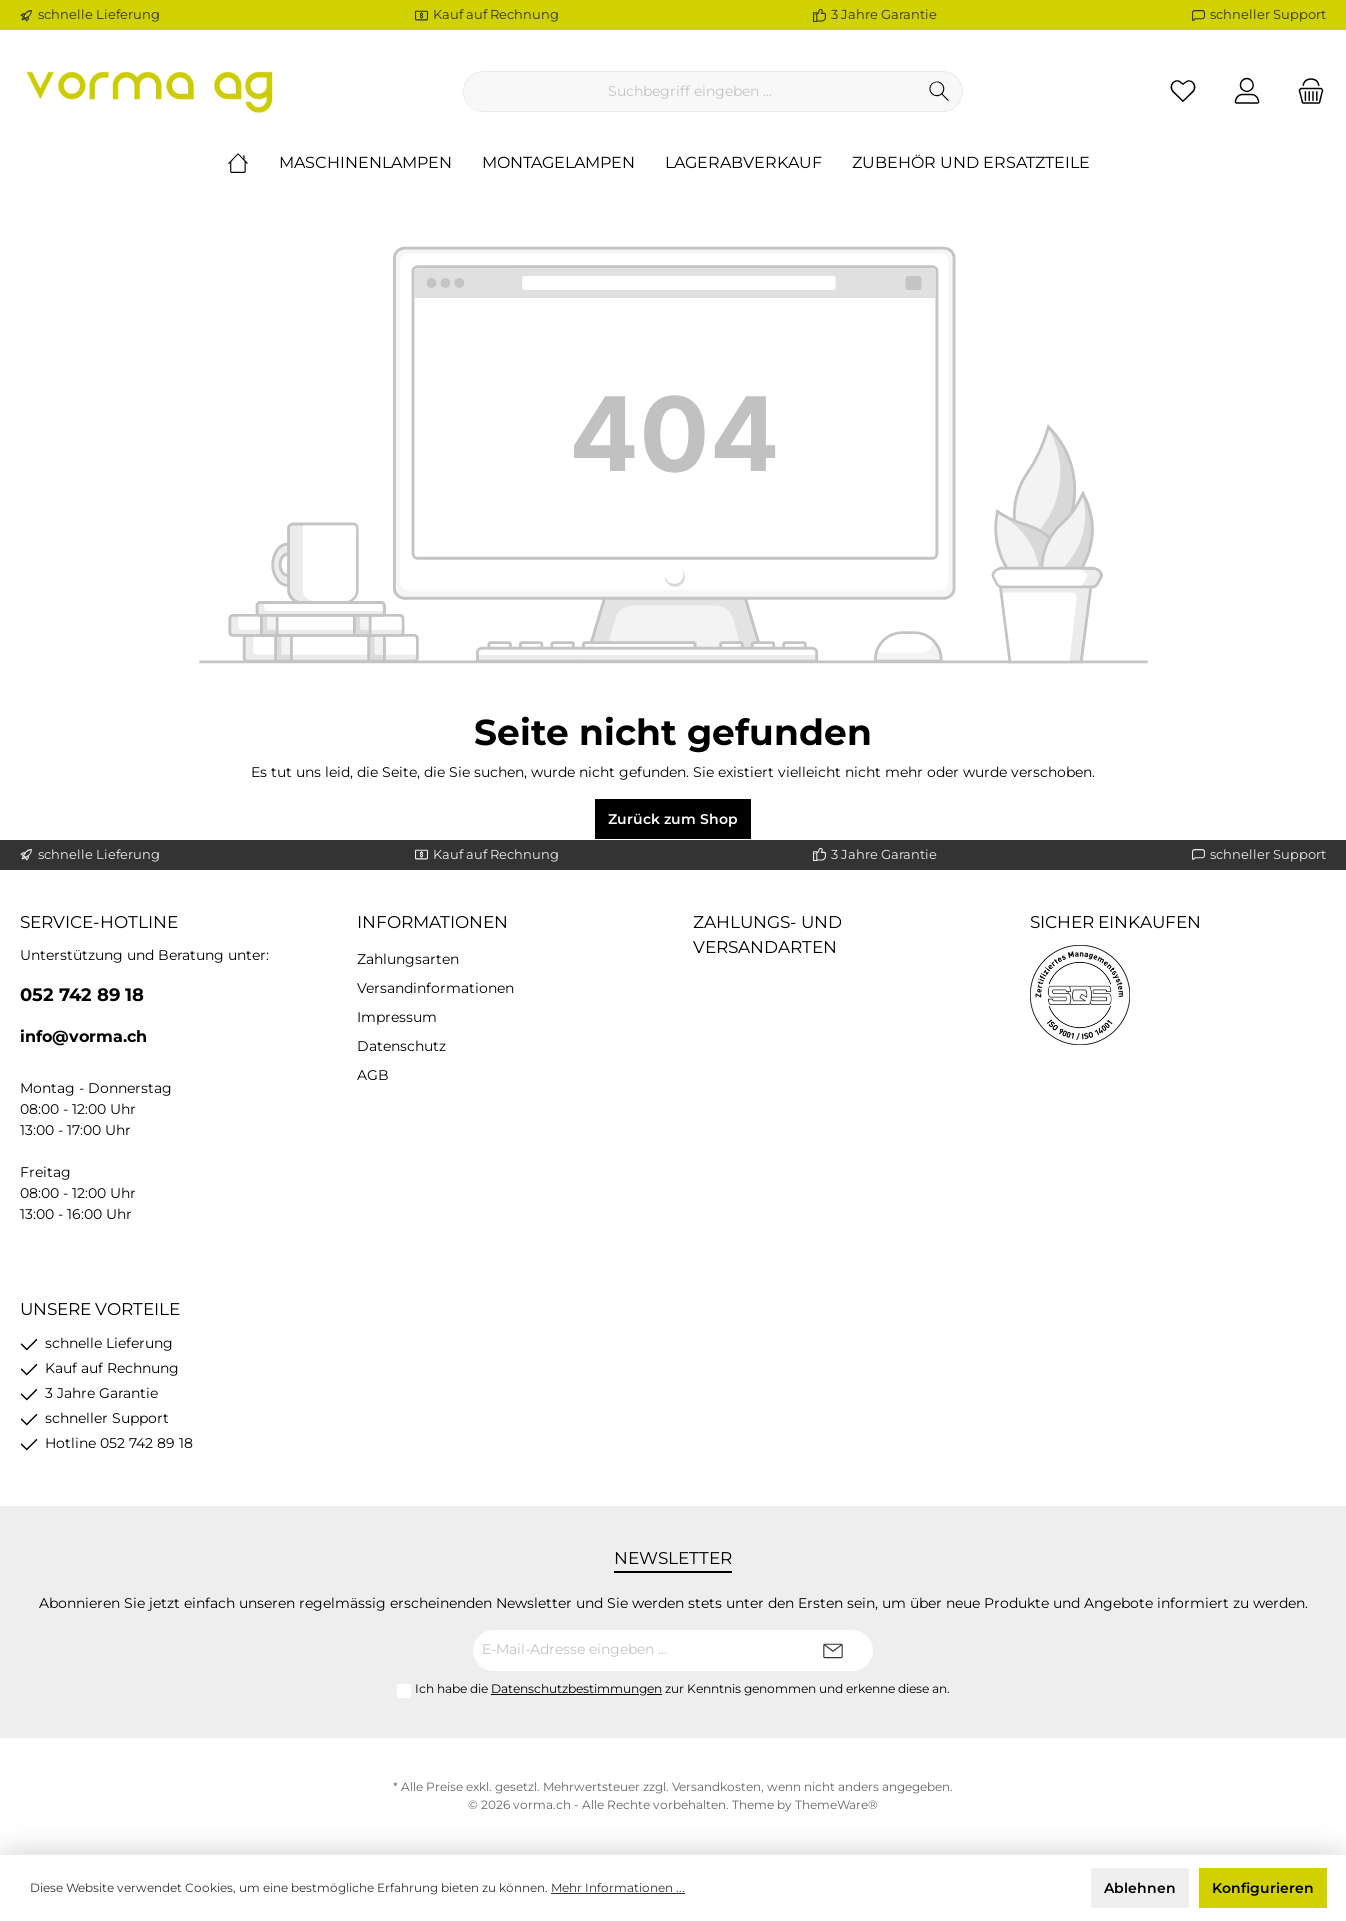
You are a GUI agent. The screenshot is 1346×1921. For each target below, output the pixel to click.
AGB (373, 1075)
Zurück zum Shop (673, 819)
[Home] (253, 163)
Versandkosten (716, 1786)
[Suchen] (939, 91)
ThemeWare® (836, 1804)
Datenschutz (401, 1046)
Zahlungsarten (408, 959)
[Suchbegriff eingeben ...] (690, 91)
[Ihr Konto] (1247, 91)
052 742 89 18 (82, 995)
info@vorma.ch (83, 1036)
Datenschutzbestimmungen (576, 1688)
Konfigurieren (1263, 1888)
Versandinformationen (435, 988)
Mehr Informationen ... (618, 1887)
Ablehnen (1140, 1888)
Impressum (397, 1017)
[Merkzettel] (1183, 91)
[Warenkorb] (1305, 91)
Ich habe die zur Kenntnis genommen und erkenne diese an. (682, 1688)
